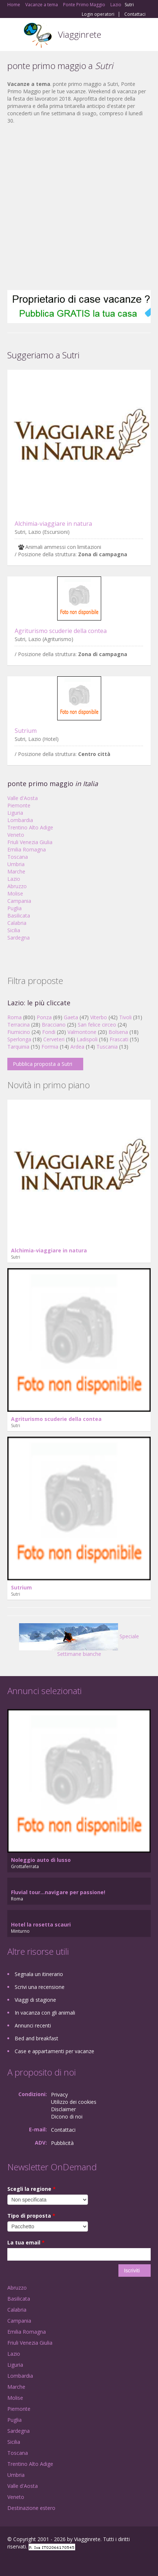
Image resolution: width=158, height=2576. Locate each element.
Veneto (15, 834)
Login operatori (98, 14)
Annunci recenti (33, 2025)
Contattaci (135, 14)
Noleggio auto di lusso (41, 1859)
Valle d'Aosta (22, 798)
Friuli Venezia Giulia (29, 842)
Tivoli (125, 1017)
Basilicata (18, 915)
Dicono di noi (66, 2116)
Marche (16, 871)
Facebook (9, 2562)
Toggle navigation (13, 35)
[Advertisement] (75, 207)
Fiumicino (18, 1031)
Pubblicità (62, 2142)
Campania (19, 900)
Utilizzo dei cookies (73, 2101)
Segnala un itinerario (39, 1974)
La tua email (26, 2242)
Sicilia (13, 930)
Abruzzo (17, 886)
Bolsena (118, 1031)
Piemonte (18, 805)
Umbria (16, 864)
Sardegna (18, 937)
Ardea (77, 1046)
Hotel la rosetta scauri (41, 1924)
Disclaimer (63, 2109)
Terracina (18, 1024)
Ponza (44, 1017)
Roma (14, 1017)
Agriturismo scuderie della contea (61, 631)
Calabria (16, 922)
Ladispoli (87, 1039)
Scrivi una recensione (40, 1986)
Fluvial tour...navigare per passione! (58, 1892)
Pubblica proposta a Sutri (42, 1063)
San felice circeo (97, 1024)
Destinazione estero (31, 2507)
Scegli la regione (31, 2188)
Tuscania (107, 1046)
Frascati (119, 1039)
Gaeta (71, 1017)
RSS (60, 2562)
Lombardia (20, 820)
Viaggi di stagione (35, 1999)
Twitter (43, 2562)
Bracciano (54, 1024)
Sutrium (26, 731)
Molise (15, 893)
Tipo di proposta (31, 2215)
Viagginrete (79, 34)
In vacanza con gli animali (45, 2012)
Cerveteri (54, 1039)
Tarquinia (18, 1046)
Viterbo (98, 1017)
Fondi (48, 1031)
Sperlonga (19, 1039)
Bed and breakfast (36, 2038)
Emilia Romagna (26, 849)
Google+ (25, 2562)
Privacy (59, 2094)
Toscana (17, 856)
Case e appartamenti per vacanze (54, 2051)
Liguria (15, 812)
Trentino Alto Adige (30, 827)
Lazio (13, 878)
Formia (49, 1046)
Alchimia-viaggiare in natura (53, 524)
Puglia (14, 908)
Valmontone (81, 1031)
